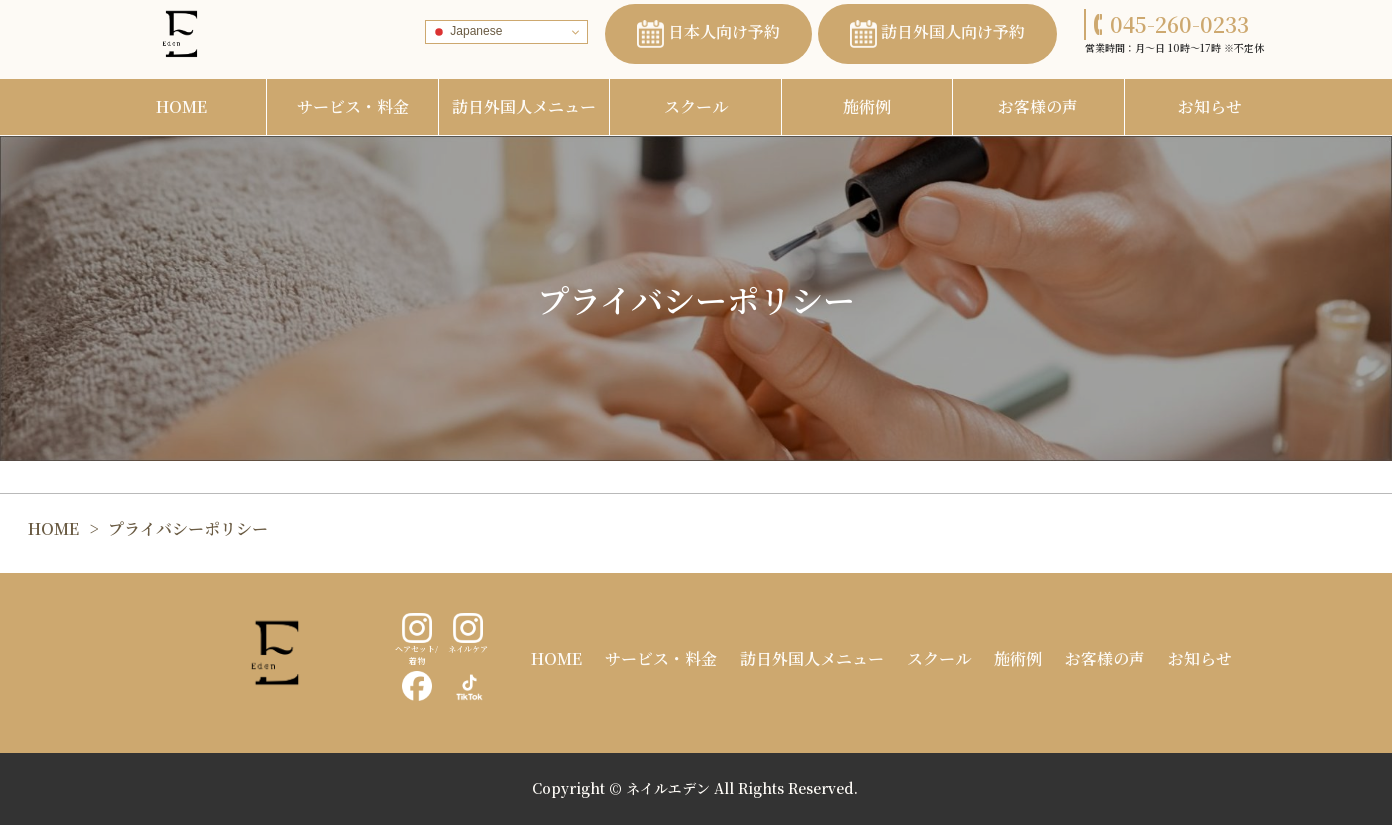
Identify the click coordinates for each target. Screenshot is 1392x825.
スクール (696, 106)
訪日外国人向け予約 (937, 34)
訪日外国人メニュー (524, 106)
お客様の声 (1038, 106)
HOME (181, 106)
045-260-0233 (1171, 24)
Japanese (466, 32)
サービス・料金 (353, 106)
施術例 (867, 106)
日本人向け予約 (708, 34)
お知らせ (1210, 106)
